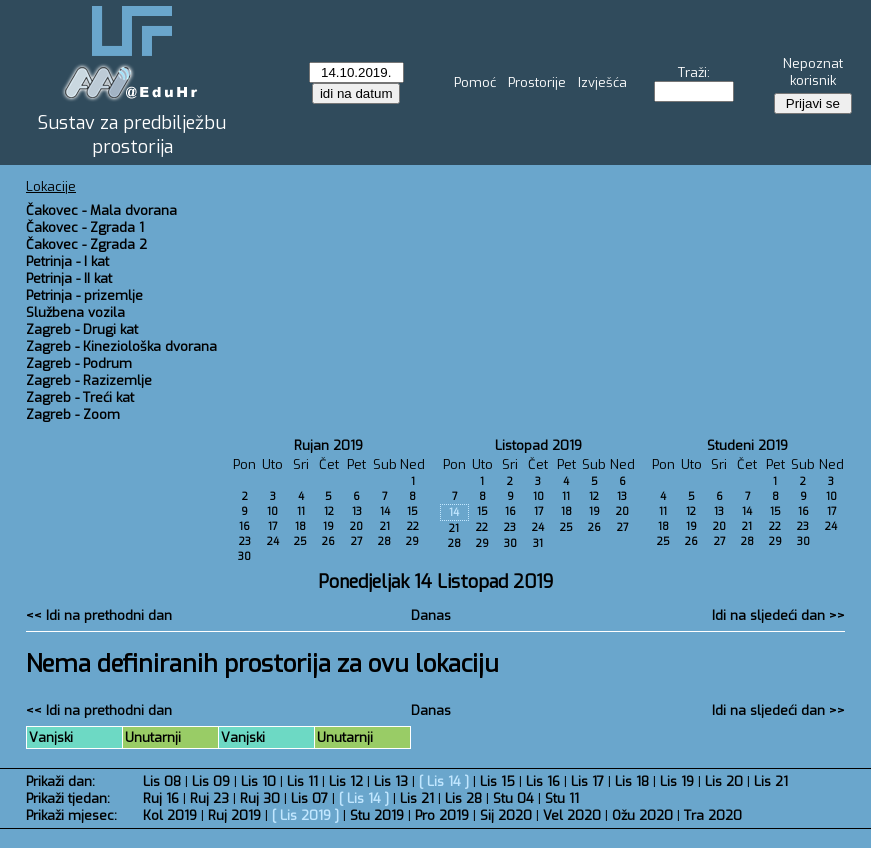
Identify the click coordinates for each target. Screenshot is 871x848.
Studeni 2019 (747, 445)
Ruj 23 (209, 798)
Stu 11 (562, 798)
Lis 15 (497, 781)
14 (385, 511)
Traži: (694, 72)
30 (244, 556)
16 (244, 526)
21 (385, 526)
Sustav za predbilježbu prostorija (132, 135)
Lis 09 (211, 781)
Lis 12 (346, 781)
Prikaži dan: (60, 781)
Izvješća (602, 82)
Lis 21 (771, 781)
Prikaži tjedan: (68, 798)
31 (538, 543)
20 (356, 526)
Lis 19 (677, 781)
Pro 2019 (442, 815)
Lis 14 (444, 781)
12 (329, 511)
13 (357, 511)
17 (272, 526)
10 (272, 511)
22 (413, 526)
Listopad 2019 (538, 445)
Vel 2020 (572, 815)
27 (356, 541)
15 (412, 511)
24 (273, 541)
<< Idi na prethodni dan (99, 615)
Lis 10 (258, 781)
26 (328, 541)
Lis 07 (309, 798)
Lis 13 (391, 781)
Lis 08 (162, 781)
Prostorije (537, 82)
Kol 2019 (170, 815)
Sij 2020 (506, 815)
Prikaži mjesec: (71, 815)
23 (245, 541)
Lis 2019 (305, 815)
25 (300, 541)
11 (301, 511)
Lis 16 (543, 781)
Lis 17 (587, 781)
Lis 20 (724, 781)
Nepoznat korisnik (813, 72)
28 (384, 541)
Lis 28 (463, 798)
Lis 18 (632, 781)
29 (412, 541)
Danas (431, 615)
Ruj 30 (260, 798)
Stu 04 (513, 798)
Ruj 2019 (234, 815)
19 (328, 526)
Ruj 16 (161, 798)
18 (300, 526)
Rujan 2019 (328, 445)
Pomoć (475, 82)
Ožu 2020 (642, 815)
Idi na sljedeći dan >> (778, 615)
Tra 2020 (713, 815)
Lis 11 (302, 781)
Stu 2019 (377, 815)
